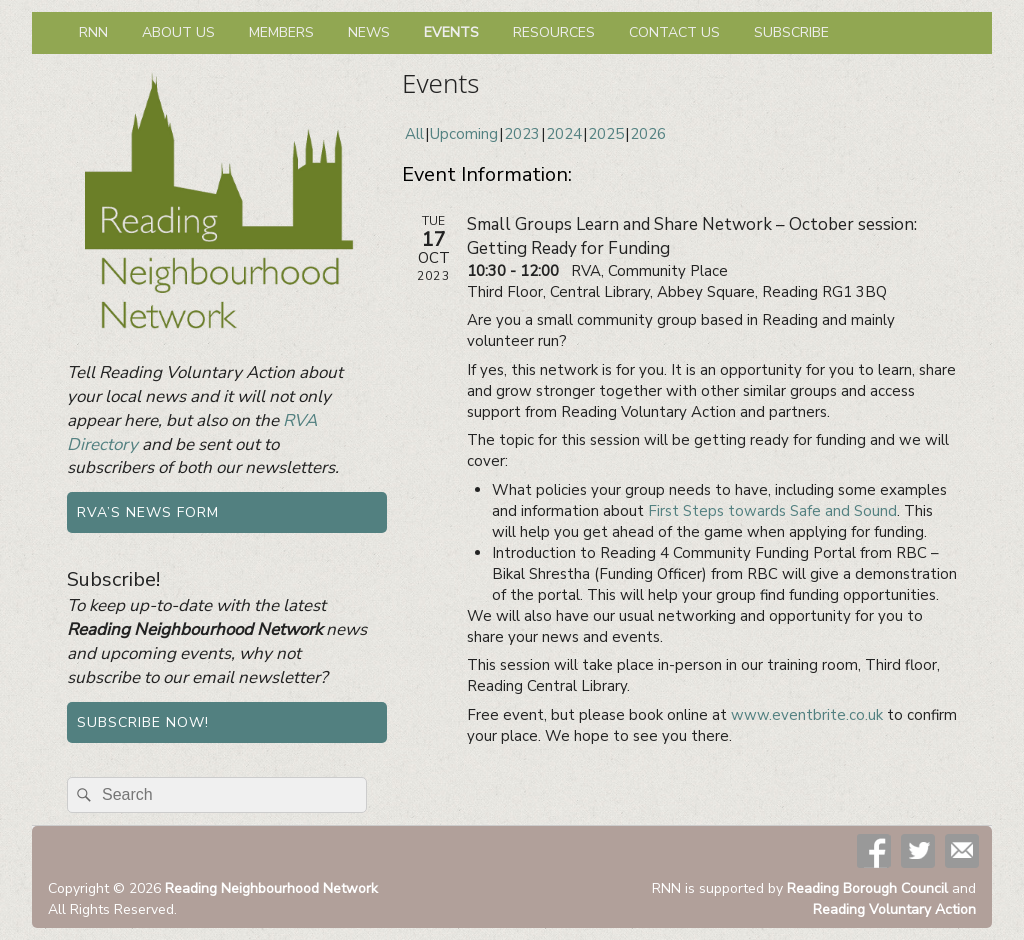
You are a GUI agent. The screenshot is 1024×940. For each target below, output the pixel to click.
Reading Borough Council (867, 888)
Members (281, 32)
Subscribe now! (143, 722)
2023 (522, 134)
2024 (564, 134)
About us (178, 32)
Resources (554, 32)
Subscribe (791, 32)
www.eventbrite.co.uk (807, 715)
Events (451, 32)
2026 (648, 134)
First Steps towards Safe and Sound (772, 511)
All (414, 134)
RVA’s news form (148, 512)
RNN (93, 32)
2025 (606, 134)
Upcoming (464, 134)
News (369, 32)
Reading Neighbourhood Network (271, 888)
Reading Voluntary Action (894, 909)
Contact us (674, 32)
